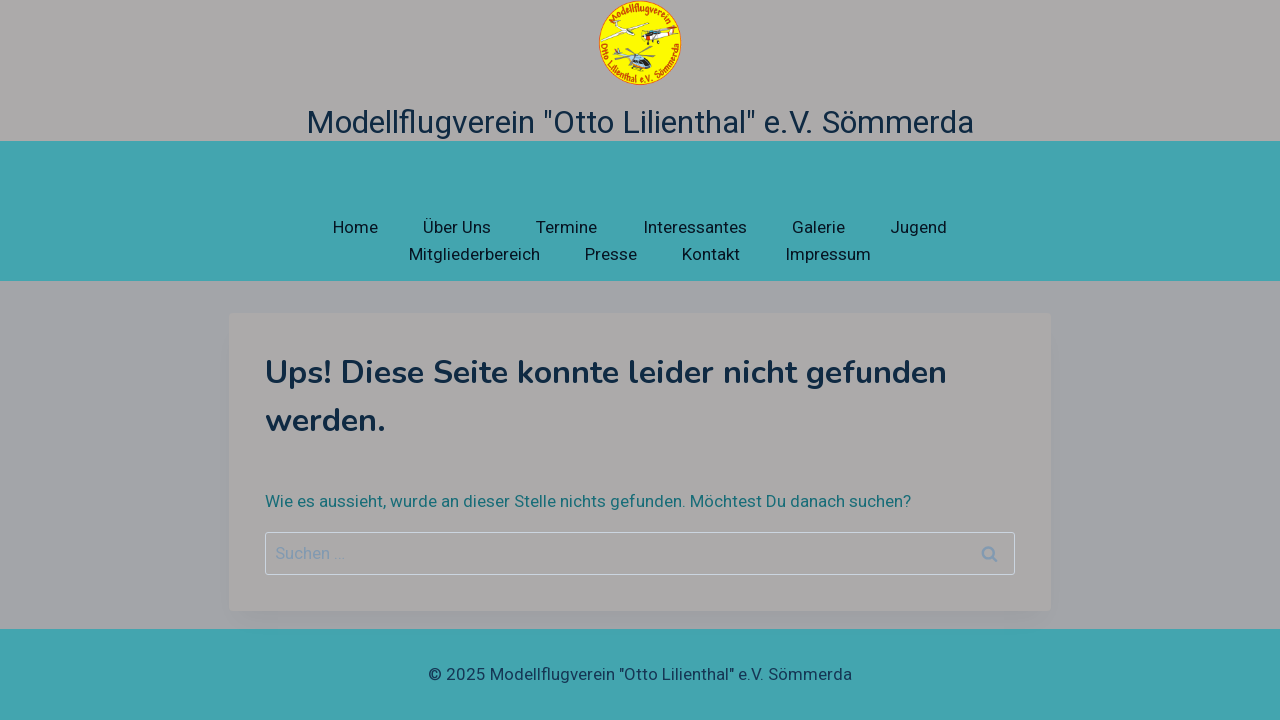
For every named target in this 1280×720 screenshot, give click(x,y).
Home (355, 227)
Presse (611, 254)
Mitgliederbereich (474, 254)
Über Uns (457, 227)
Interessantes (695, 227)
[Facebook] (1128, 675)
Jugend (918, 227)
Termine (566, 227)
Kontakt (711, 254)
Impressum (828, 254)
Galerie (818, 227)
